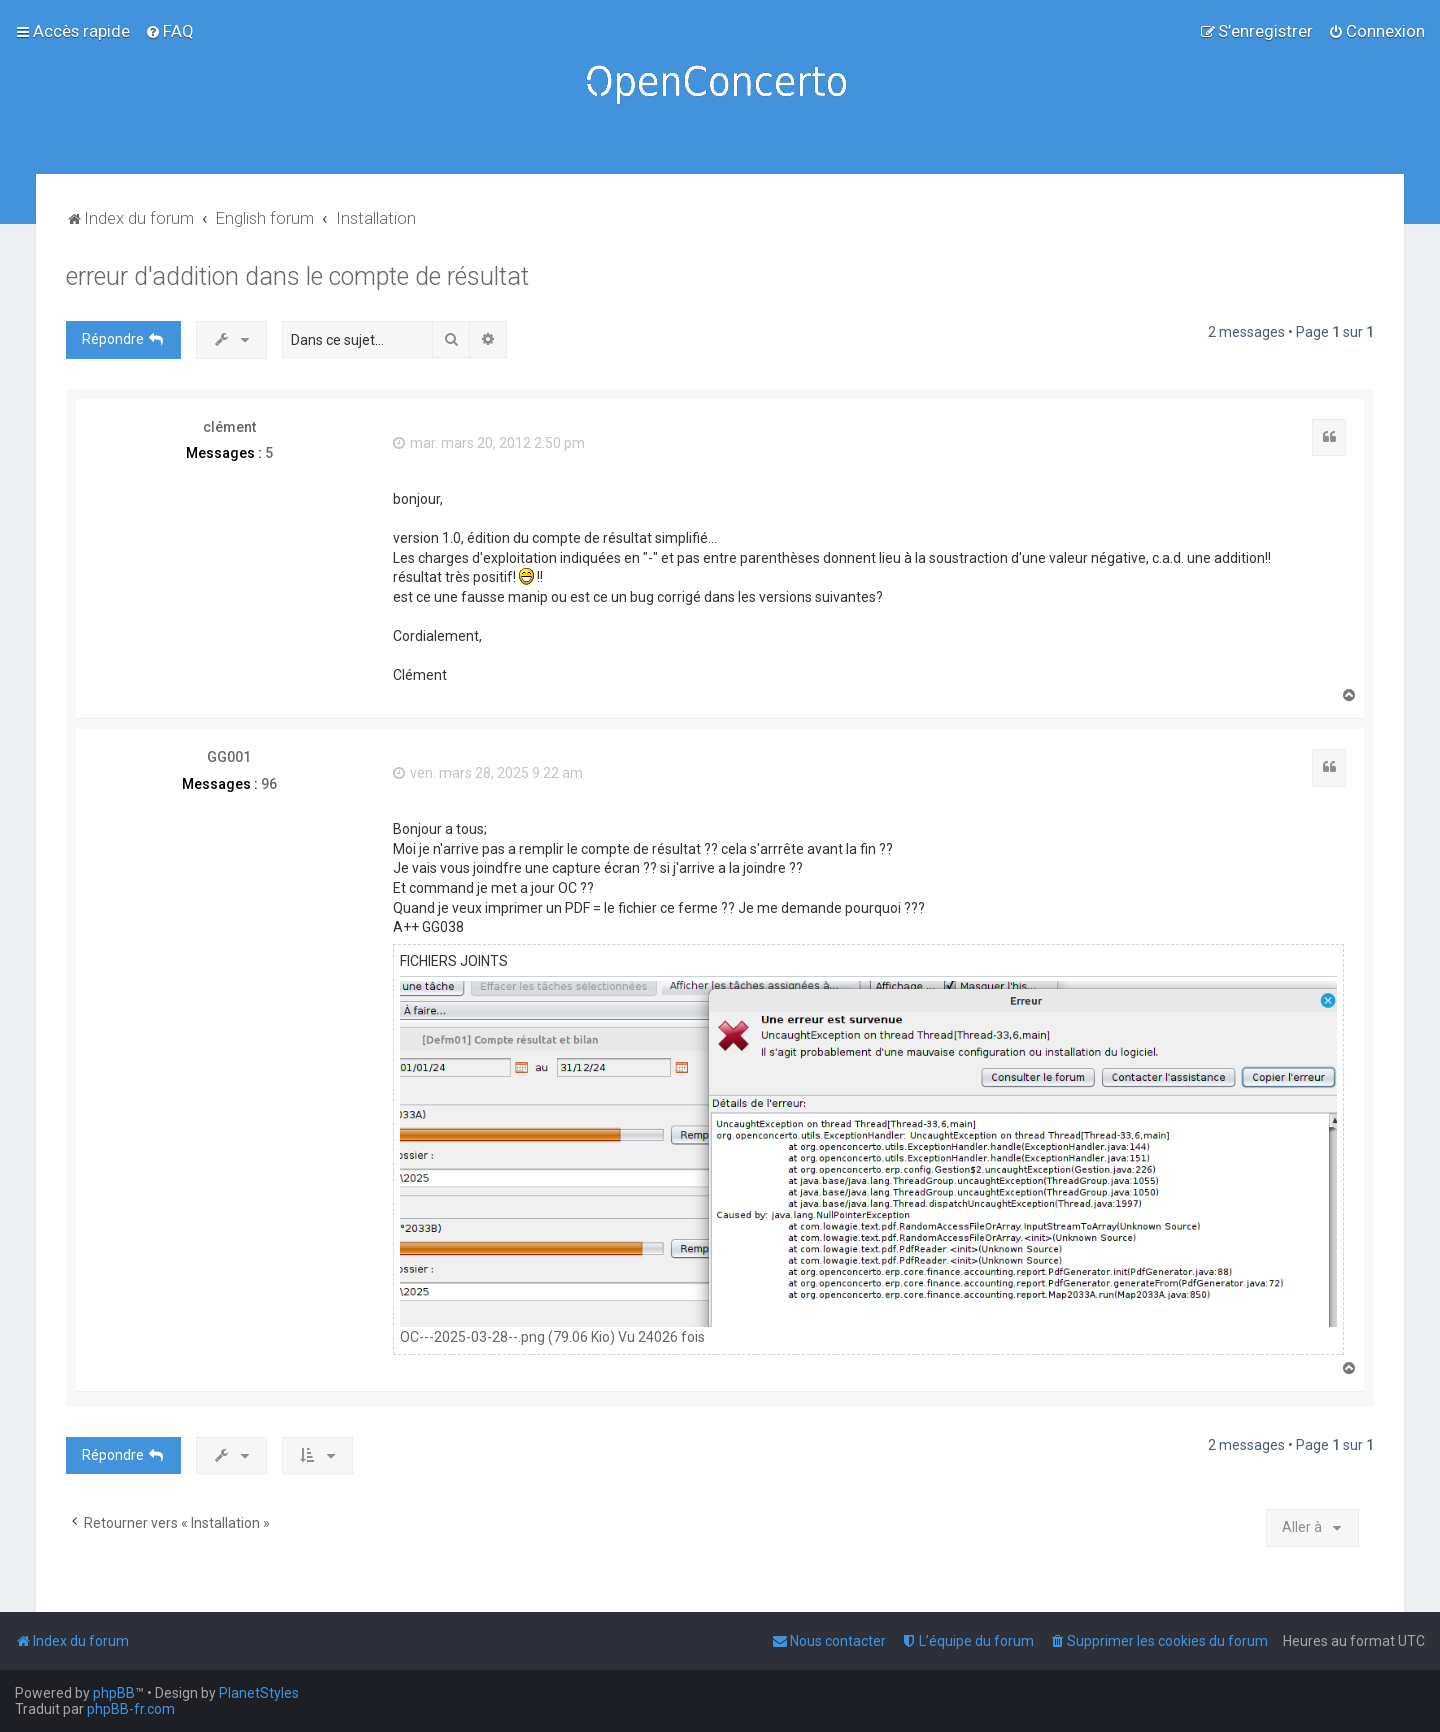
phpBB (114, 1693)
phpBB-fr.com (131, 1709)
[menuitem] (169, 31)
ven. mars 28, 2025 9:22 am (488, 773)
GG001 (229, 757)
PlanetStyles (259, 1693)
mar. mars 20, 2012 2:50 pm (489, 443)
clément (229, 427)
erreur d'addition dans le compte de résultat (297, 276)
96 (269, 784)
